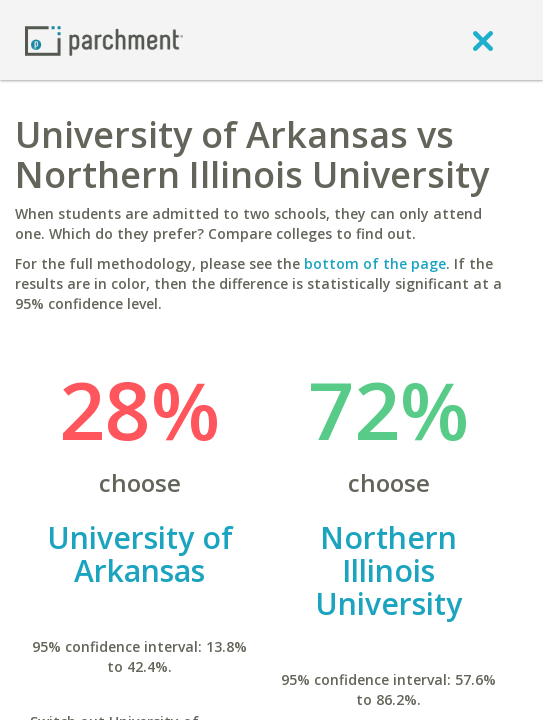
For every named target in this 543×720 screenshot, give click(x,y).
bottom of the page (375, 263)
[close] (483, 40)
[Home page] (104, 39)
